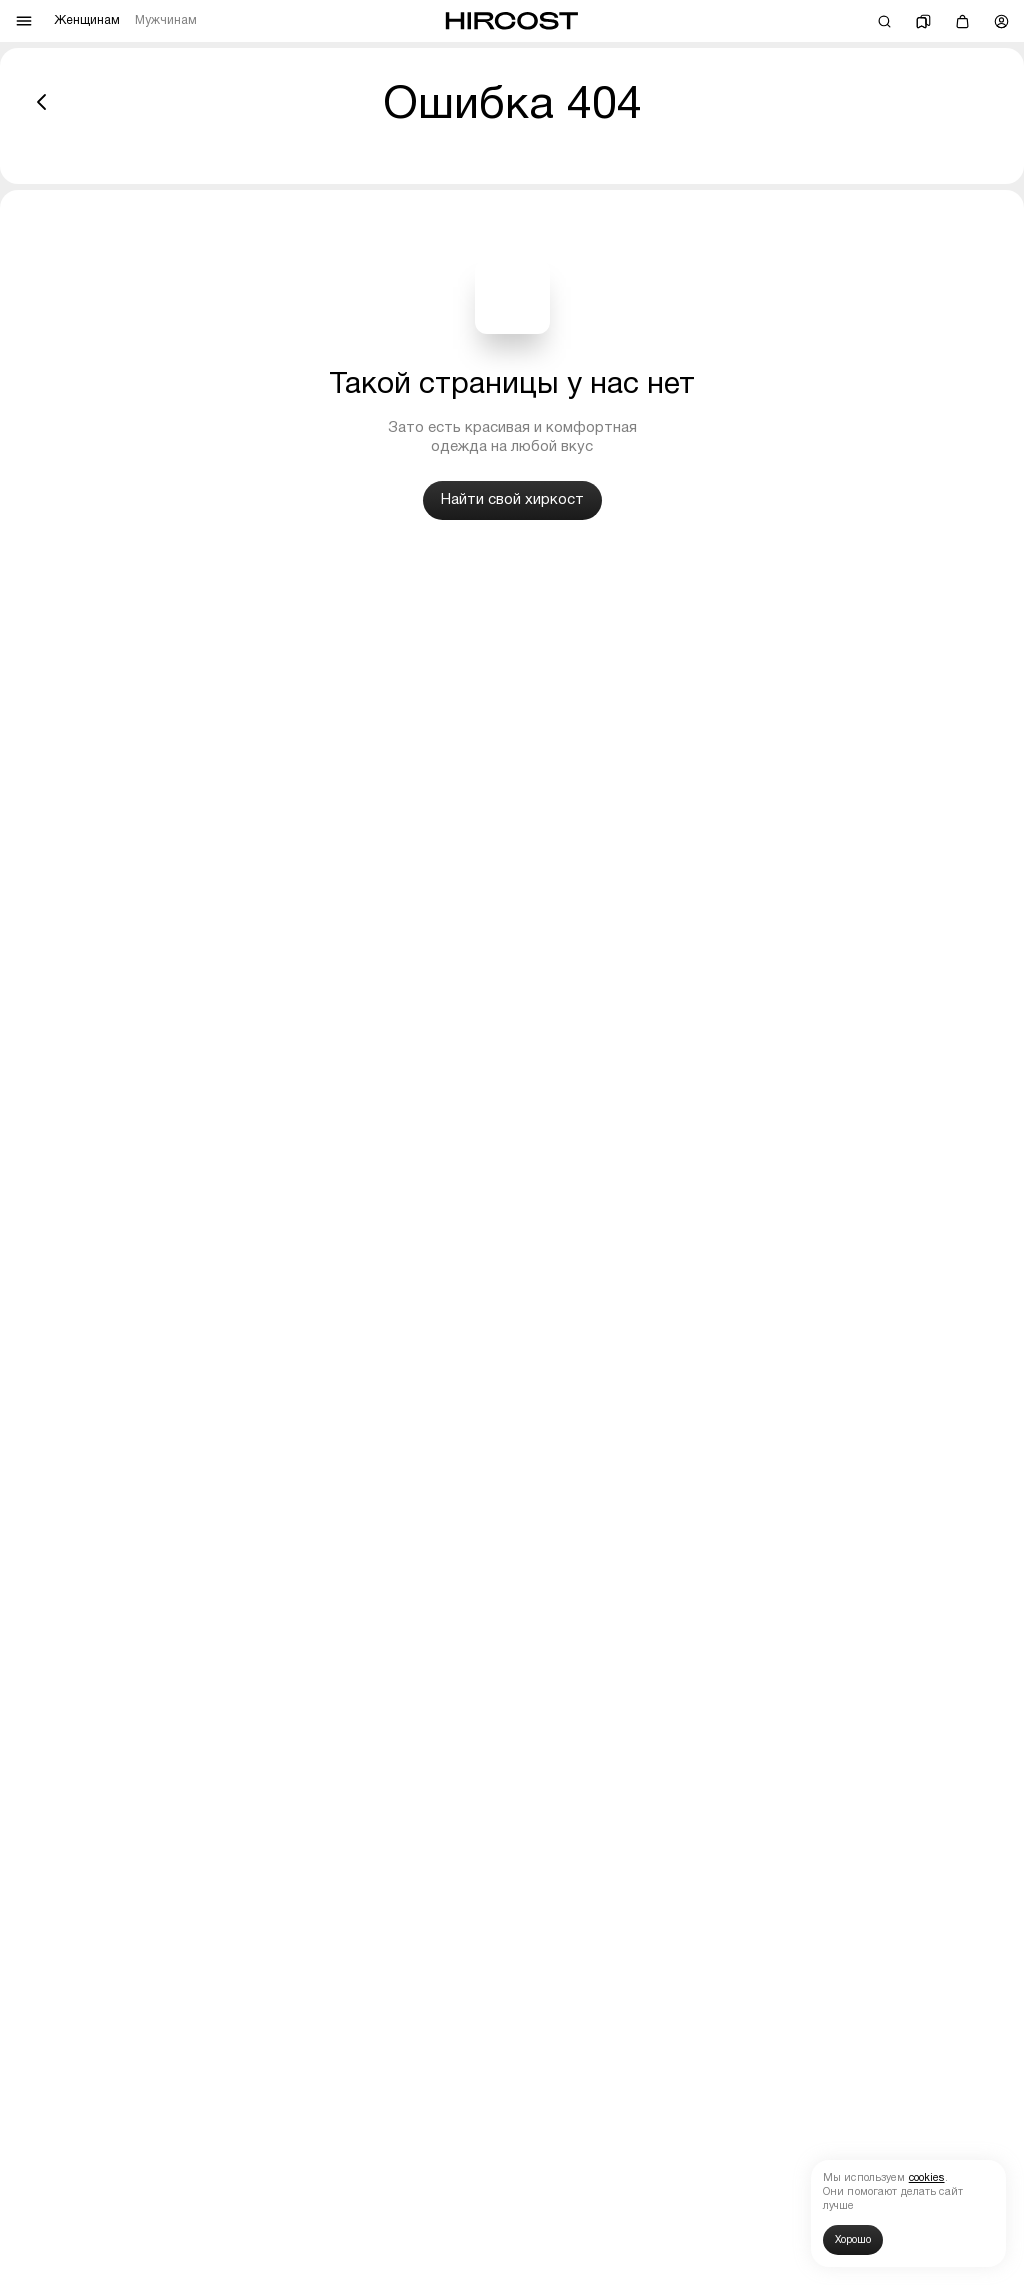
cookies (927, 2178)
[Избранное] (923, 21)
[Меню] (24, 21)
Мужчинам (166, 20)
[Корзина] (962, 21)
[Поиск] (884, 21)
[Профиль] (1001, 21)
